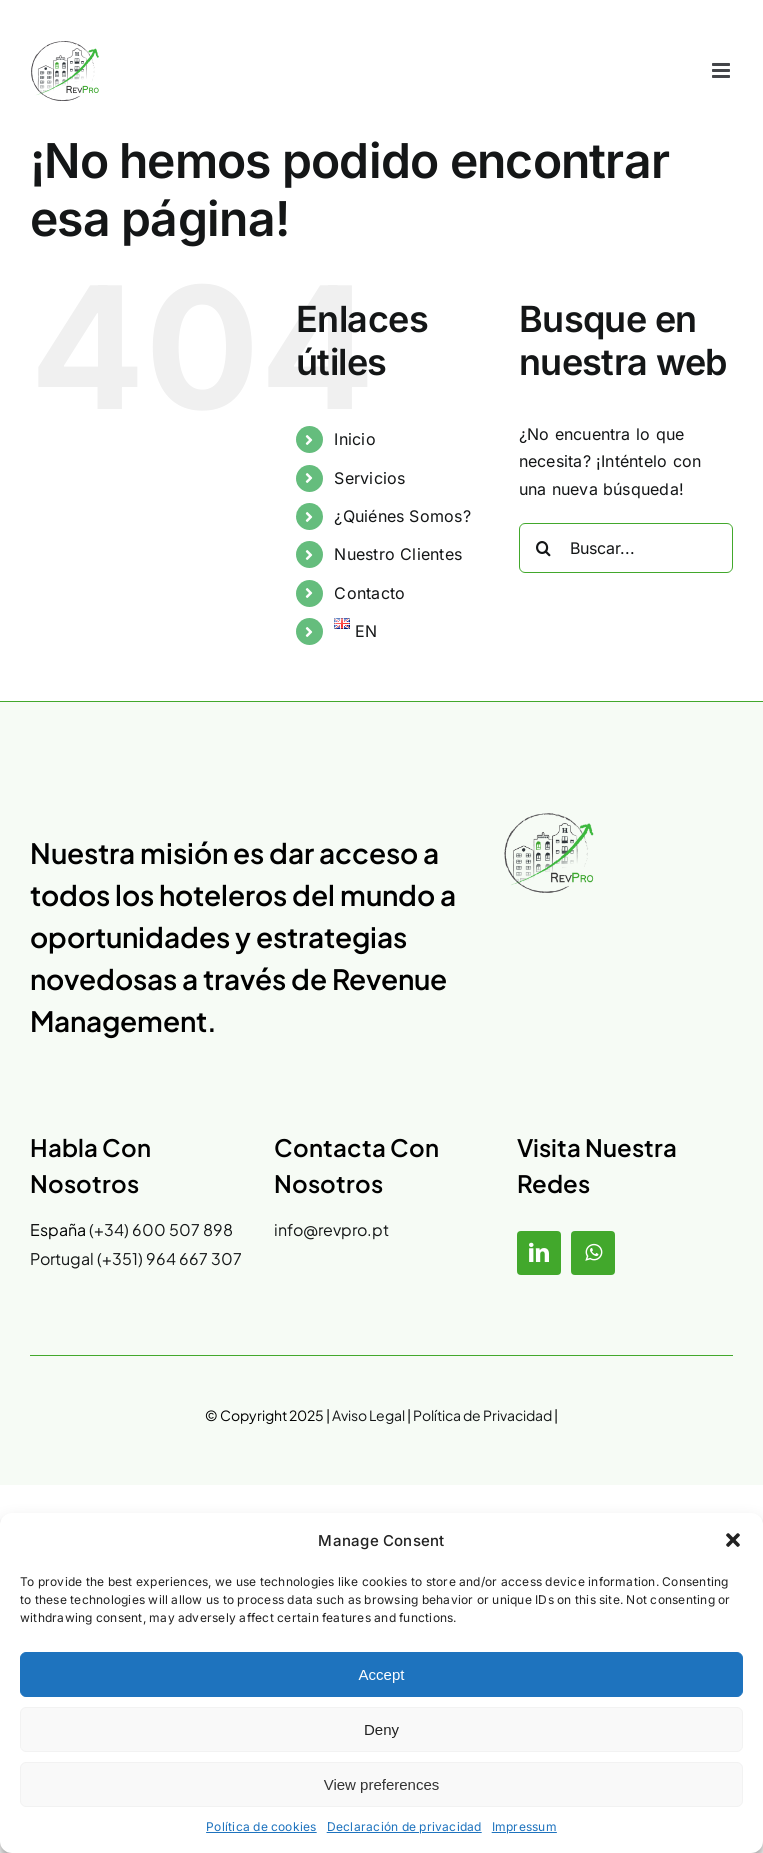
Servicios (369, 478)
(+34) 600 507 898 (161, 1229)
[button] (733, 1540)
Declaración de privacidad (404, 1826)
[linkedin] (539, 1253)
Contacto (369, 593)
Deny (381, 1729)
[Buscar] (544, 548)
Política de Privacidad (482, 1415)
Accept (382, 1674)
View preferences (382, 1784)
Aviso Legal (367, 1415)
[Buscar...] (626, 548)
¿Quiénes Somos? (402, 516)
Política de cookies (261, 1826)
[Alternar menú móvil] (722, 70)
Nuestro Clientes (398, 554)
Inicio (354, 439)
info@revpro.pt (331, 1229)
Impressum (524, 1826)
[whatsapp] (593, 1253)
